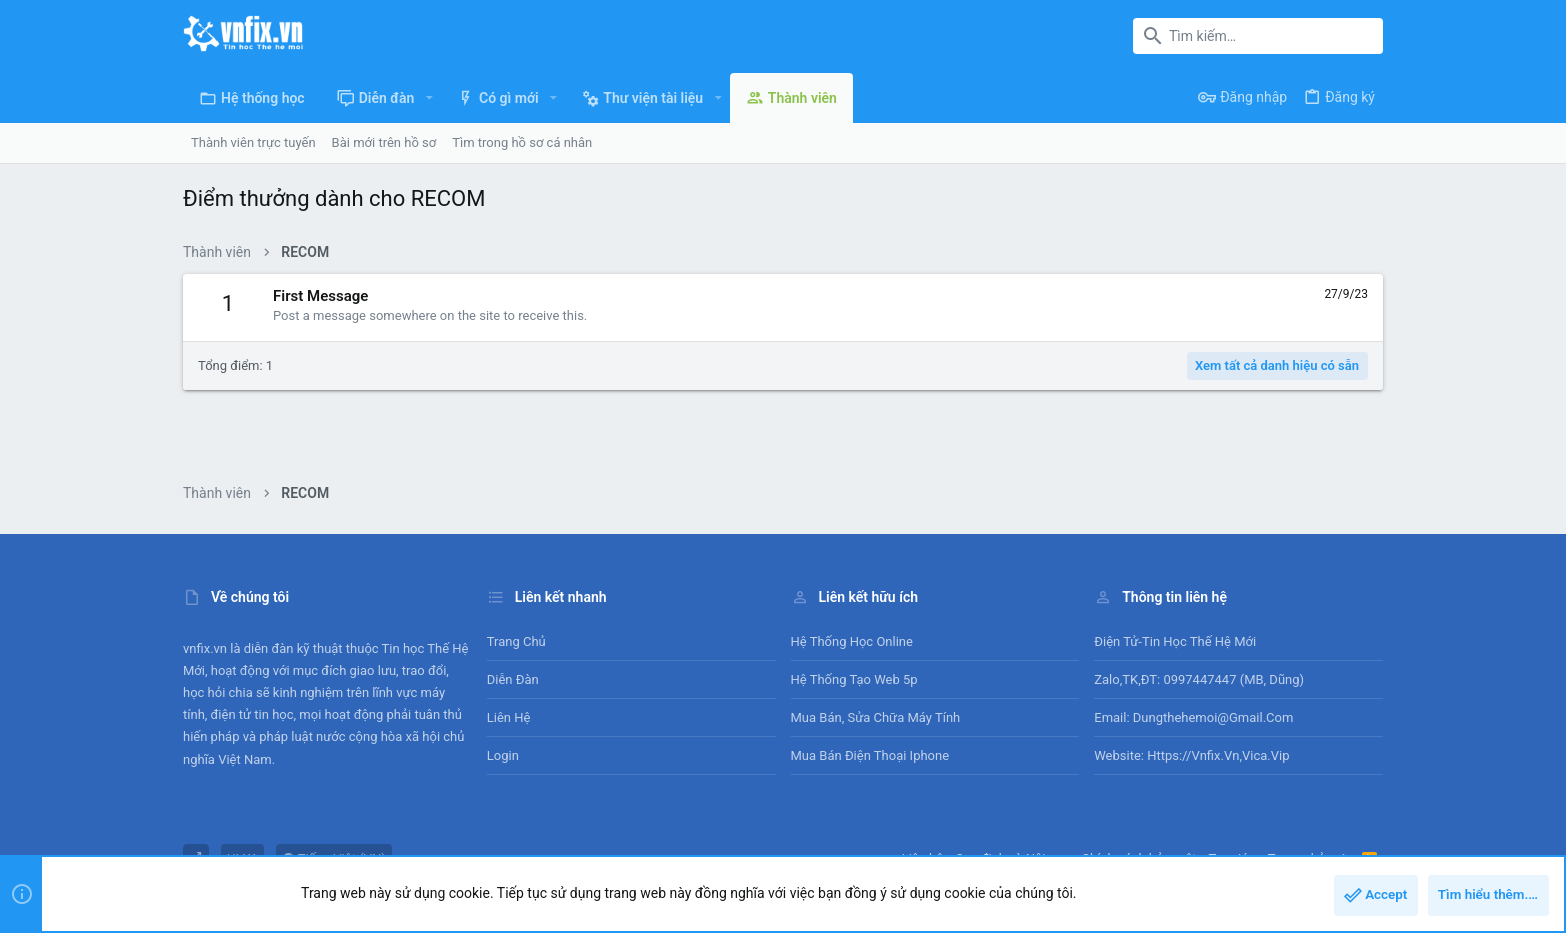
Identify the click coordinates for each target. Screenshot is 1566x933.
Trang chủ (516, 641)
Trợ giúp (1232, 858)
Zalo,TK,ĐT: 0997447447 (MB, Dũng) (1199, 679)
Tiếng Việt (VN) (334, 858)
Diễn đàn (513, 679)
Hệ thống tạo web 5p (854, 679)
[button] (428, 98)
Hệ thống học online (852, 641)
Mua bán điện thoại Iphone (870, 755)
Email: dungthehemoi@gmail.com (1193, 717)
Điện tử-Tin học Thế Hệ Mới (1175, 641)
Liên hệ (509, 717)
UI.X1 (242, 858)
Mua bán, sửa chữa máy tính (876, 717)
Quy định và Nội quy (1012, 858)
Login (503, 755)
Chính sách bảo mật (1138, 858)
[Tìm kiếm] (1258, 36)
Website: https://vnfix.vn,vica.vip (1191, 755)
